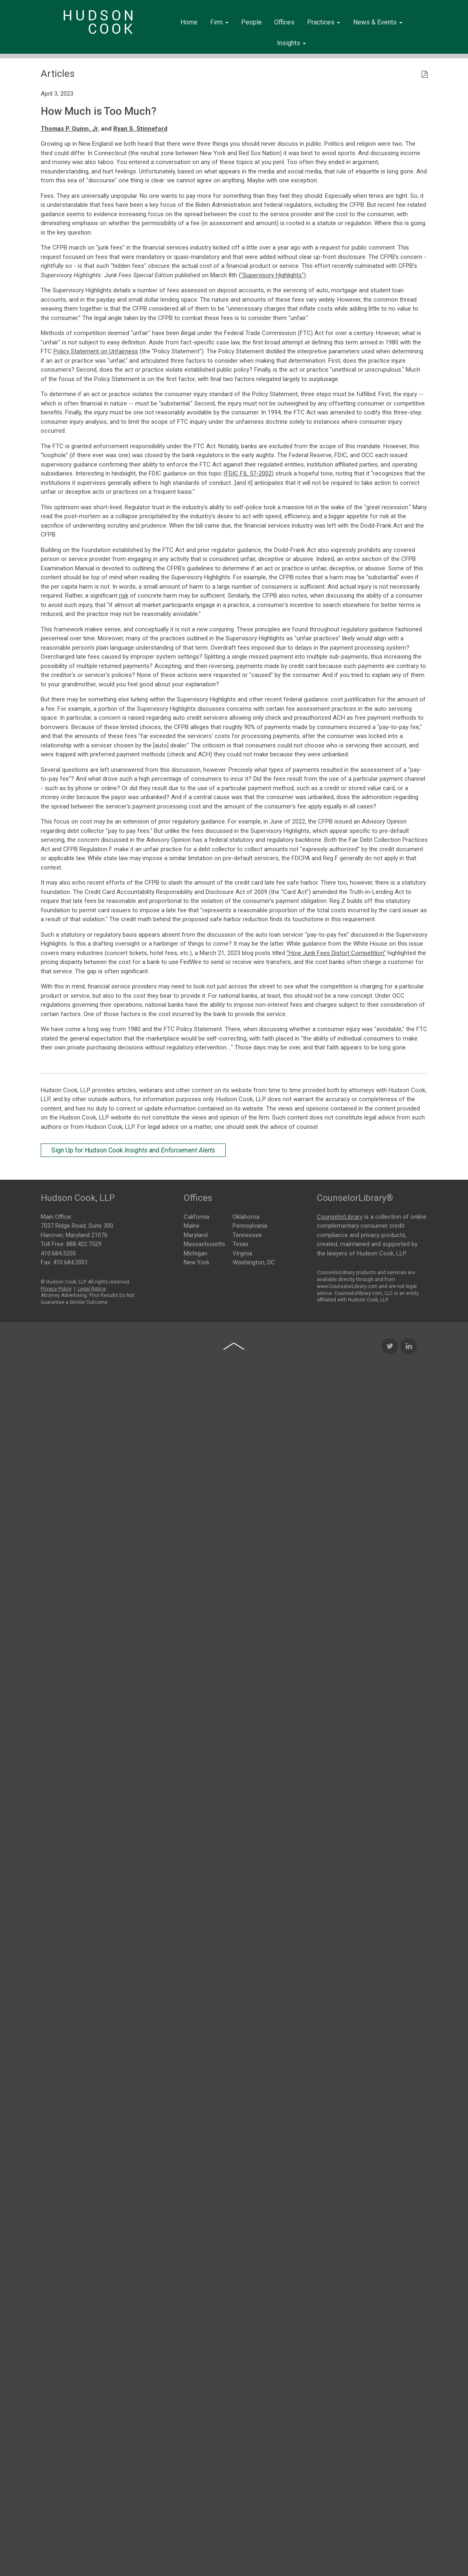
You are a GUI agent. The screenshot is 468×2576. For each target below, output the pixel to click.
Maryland (196, 1234)
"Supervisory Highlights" (272, 275)
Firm (219, 22)
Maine (192, 1224)
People (251, 22)
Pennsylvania (250, 1224)
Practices (323, 22)
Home (189, 22)
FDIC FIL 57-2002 (249, 473)
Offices (284, 22)
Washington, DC (254, 1261)
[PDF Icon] (425, 75)
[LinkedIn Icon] (408, 1611)
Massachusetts (204, 1242)
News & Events (377, 22)
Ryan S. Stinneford (140, 128)
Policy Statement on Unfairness (95, 351)
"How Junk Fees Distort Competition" (336, 953)
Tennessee (247, 1234)
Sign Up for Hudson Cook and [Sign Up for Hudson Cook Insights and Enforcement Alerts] (133, 1150)
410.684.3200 (58, 1249)
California (196, 1215)
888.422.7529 (83, 1240)
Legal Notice (92, 1285)
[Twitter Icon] (390, 1611)
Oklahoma (246, 1215)
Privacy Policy (56, 1285)
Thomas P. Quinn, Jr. (70, 128)
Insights (291, 43)
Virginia (242, 1252)
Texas (240, 1242)
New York (196, 1261)
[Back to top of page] (234, 1611)
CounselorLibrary (340, 1212)
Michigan (195, 1252)
